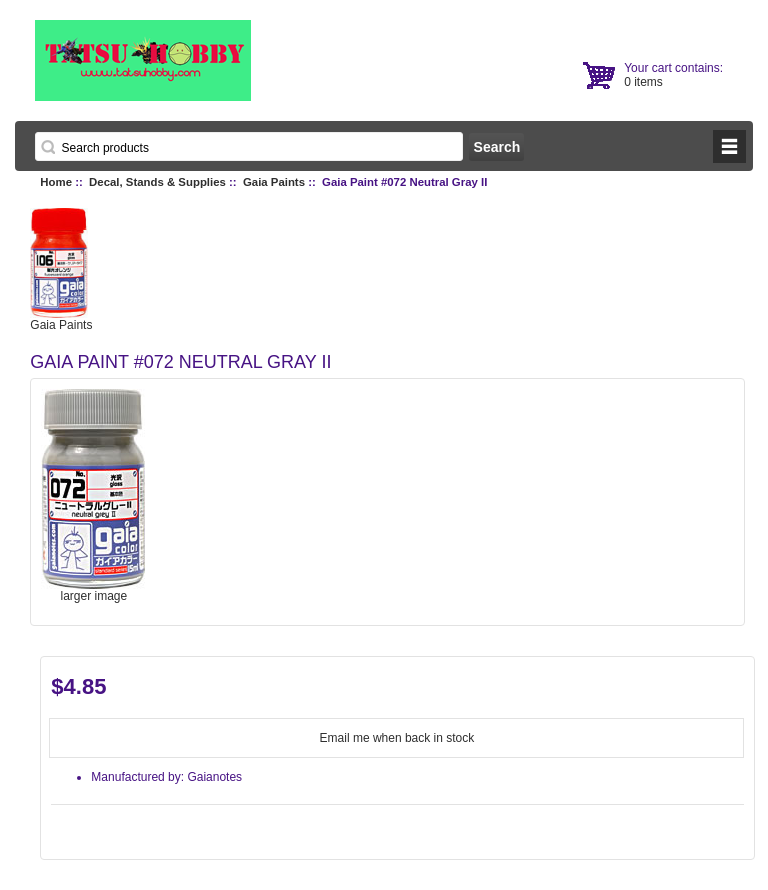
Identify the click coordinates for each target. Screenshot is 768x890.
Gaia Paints (274, 182)
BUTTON (729, 146)
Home (56, 182)
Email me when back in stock (397, 738)
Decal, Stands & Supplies (157, 182)
